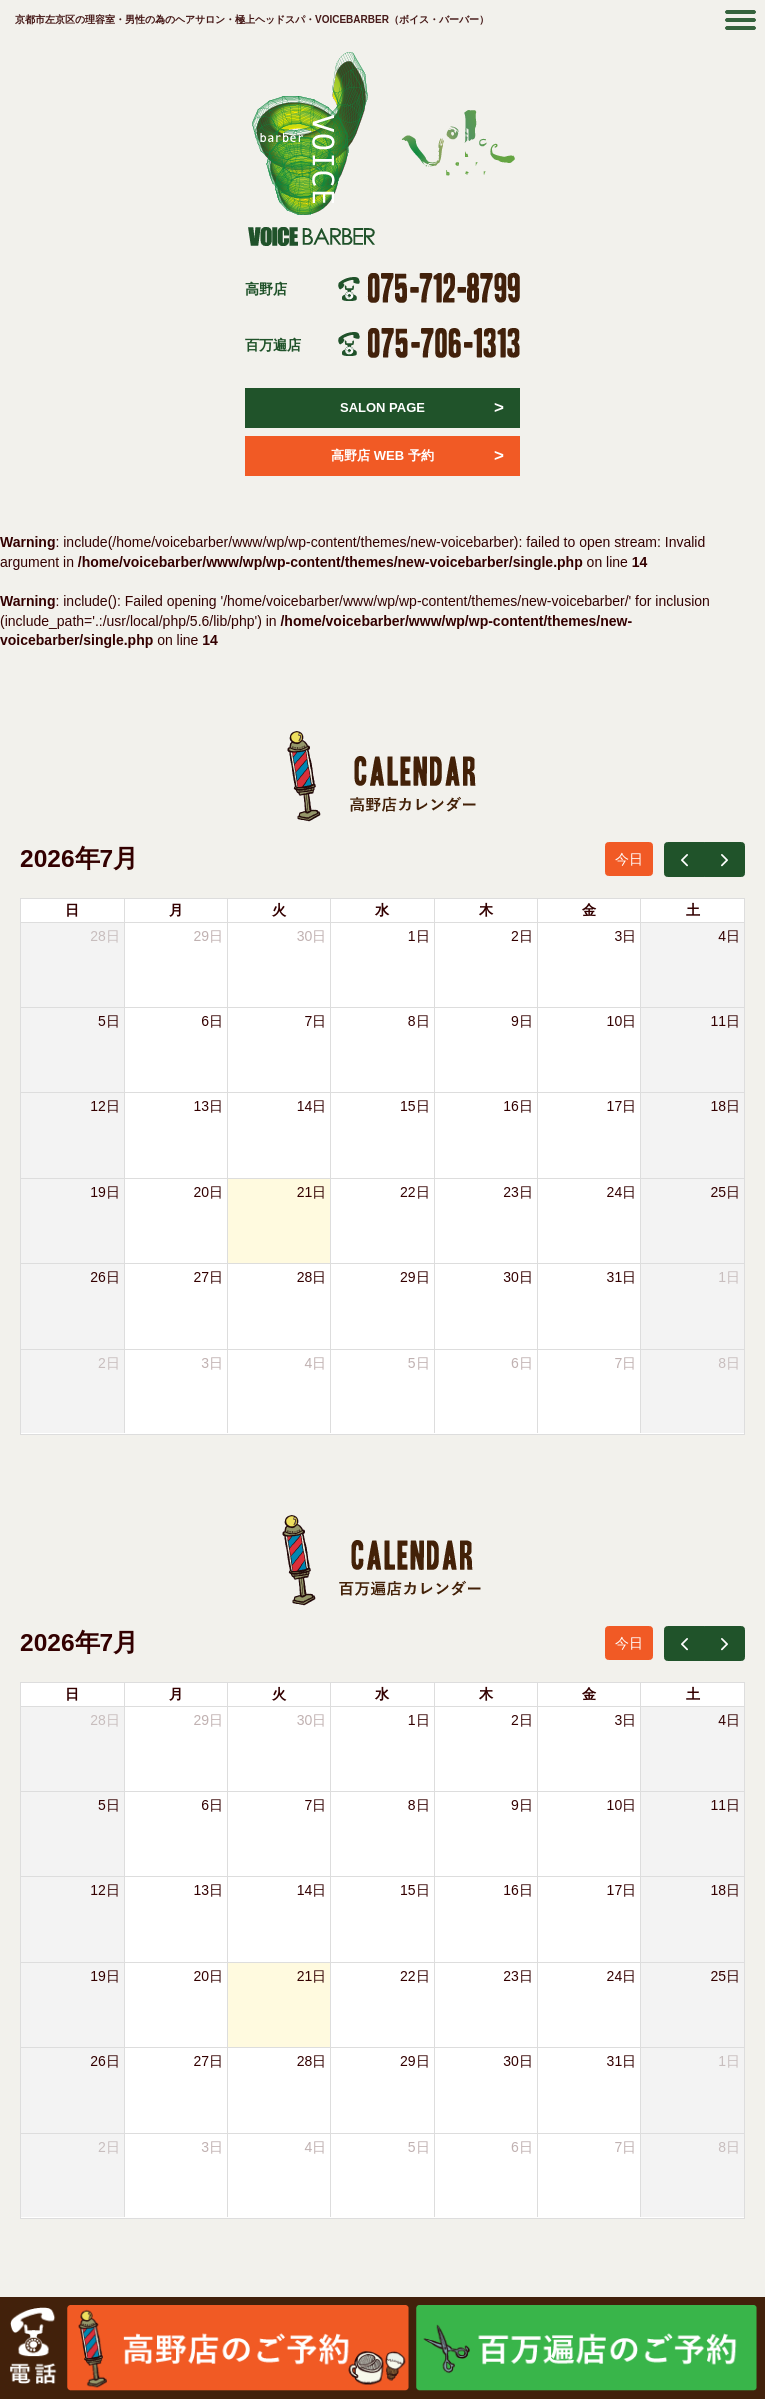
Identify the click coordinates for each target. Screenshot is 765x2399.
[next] (724, 859)
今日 (629, 859)
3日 (625, 936)
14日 (312, 1106)
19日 (105, 1192)
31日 (622, 1277)
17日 (622, 1106)
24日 (622, 1192)
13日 (208, 1106)
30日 (312, 936)
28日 (312, 1277)
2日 (522, 936)
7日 (316, 1021)
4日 (729, 936)
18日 (725, 1106)
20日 (208, 1192)
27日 (208, 1277)
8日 (419, 1021)
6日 (212, 1021)
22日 (415, 1192)
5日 (109, 1021)
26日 (105, 1277)
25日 (725, 1192)
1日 (419, 936)
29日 (208, 936)
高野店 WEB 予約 (417, 456)
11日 (725, 1021)
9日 (522, 1021)
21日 (312, 1192)
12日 (105, 1106)
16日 (518, 1106)
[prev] (684, 859)
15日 (415, 1106)
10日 (622, 1021)
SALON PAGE (422, 408)
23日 (518, 1192)
